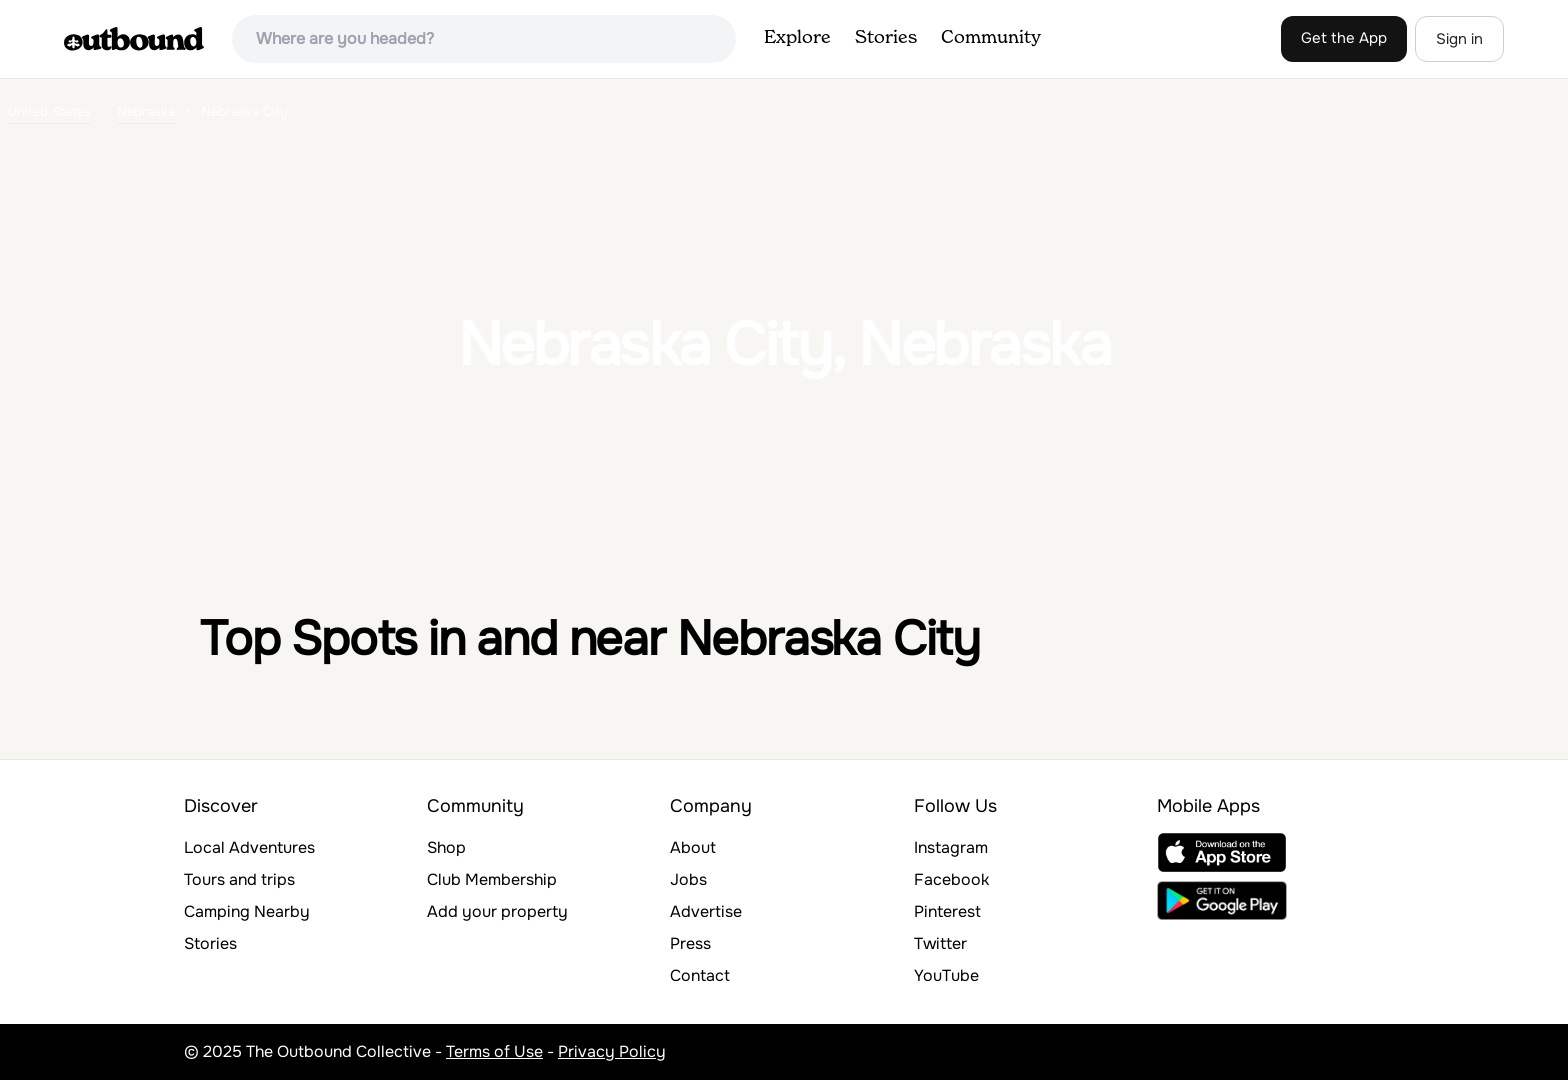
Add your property (497, 911)
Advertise (706, 911)
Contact (700, 975)
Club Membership (492, 879)
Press (690, 943)
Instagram (951, 847)
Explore (797, 38)
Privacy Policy (612, 1051)
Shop (446, 847)
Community (991, 38)
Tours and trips (239, 879)
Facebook (951, 879)
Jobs (688, 879)
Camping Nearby (247, 911)
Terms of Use (494, 1051)
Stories (886, 38)
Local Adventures (249, 847)
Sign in (1459, 39)
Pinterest (947, 911)
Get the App (1344, 38)
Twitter (940, 943)
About (693, 847)
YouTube (946, 975)
